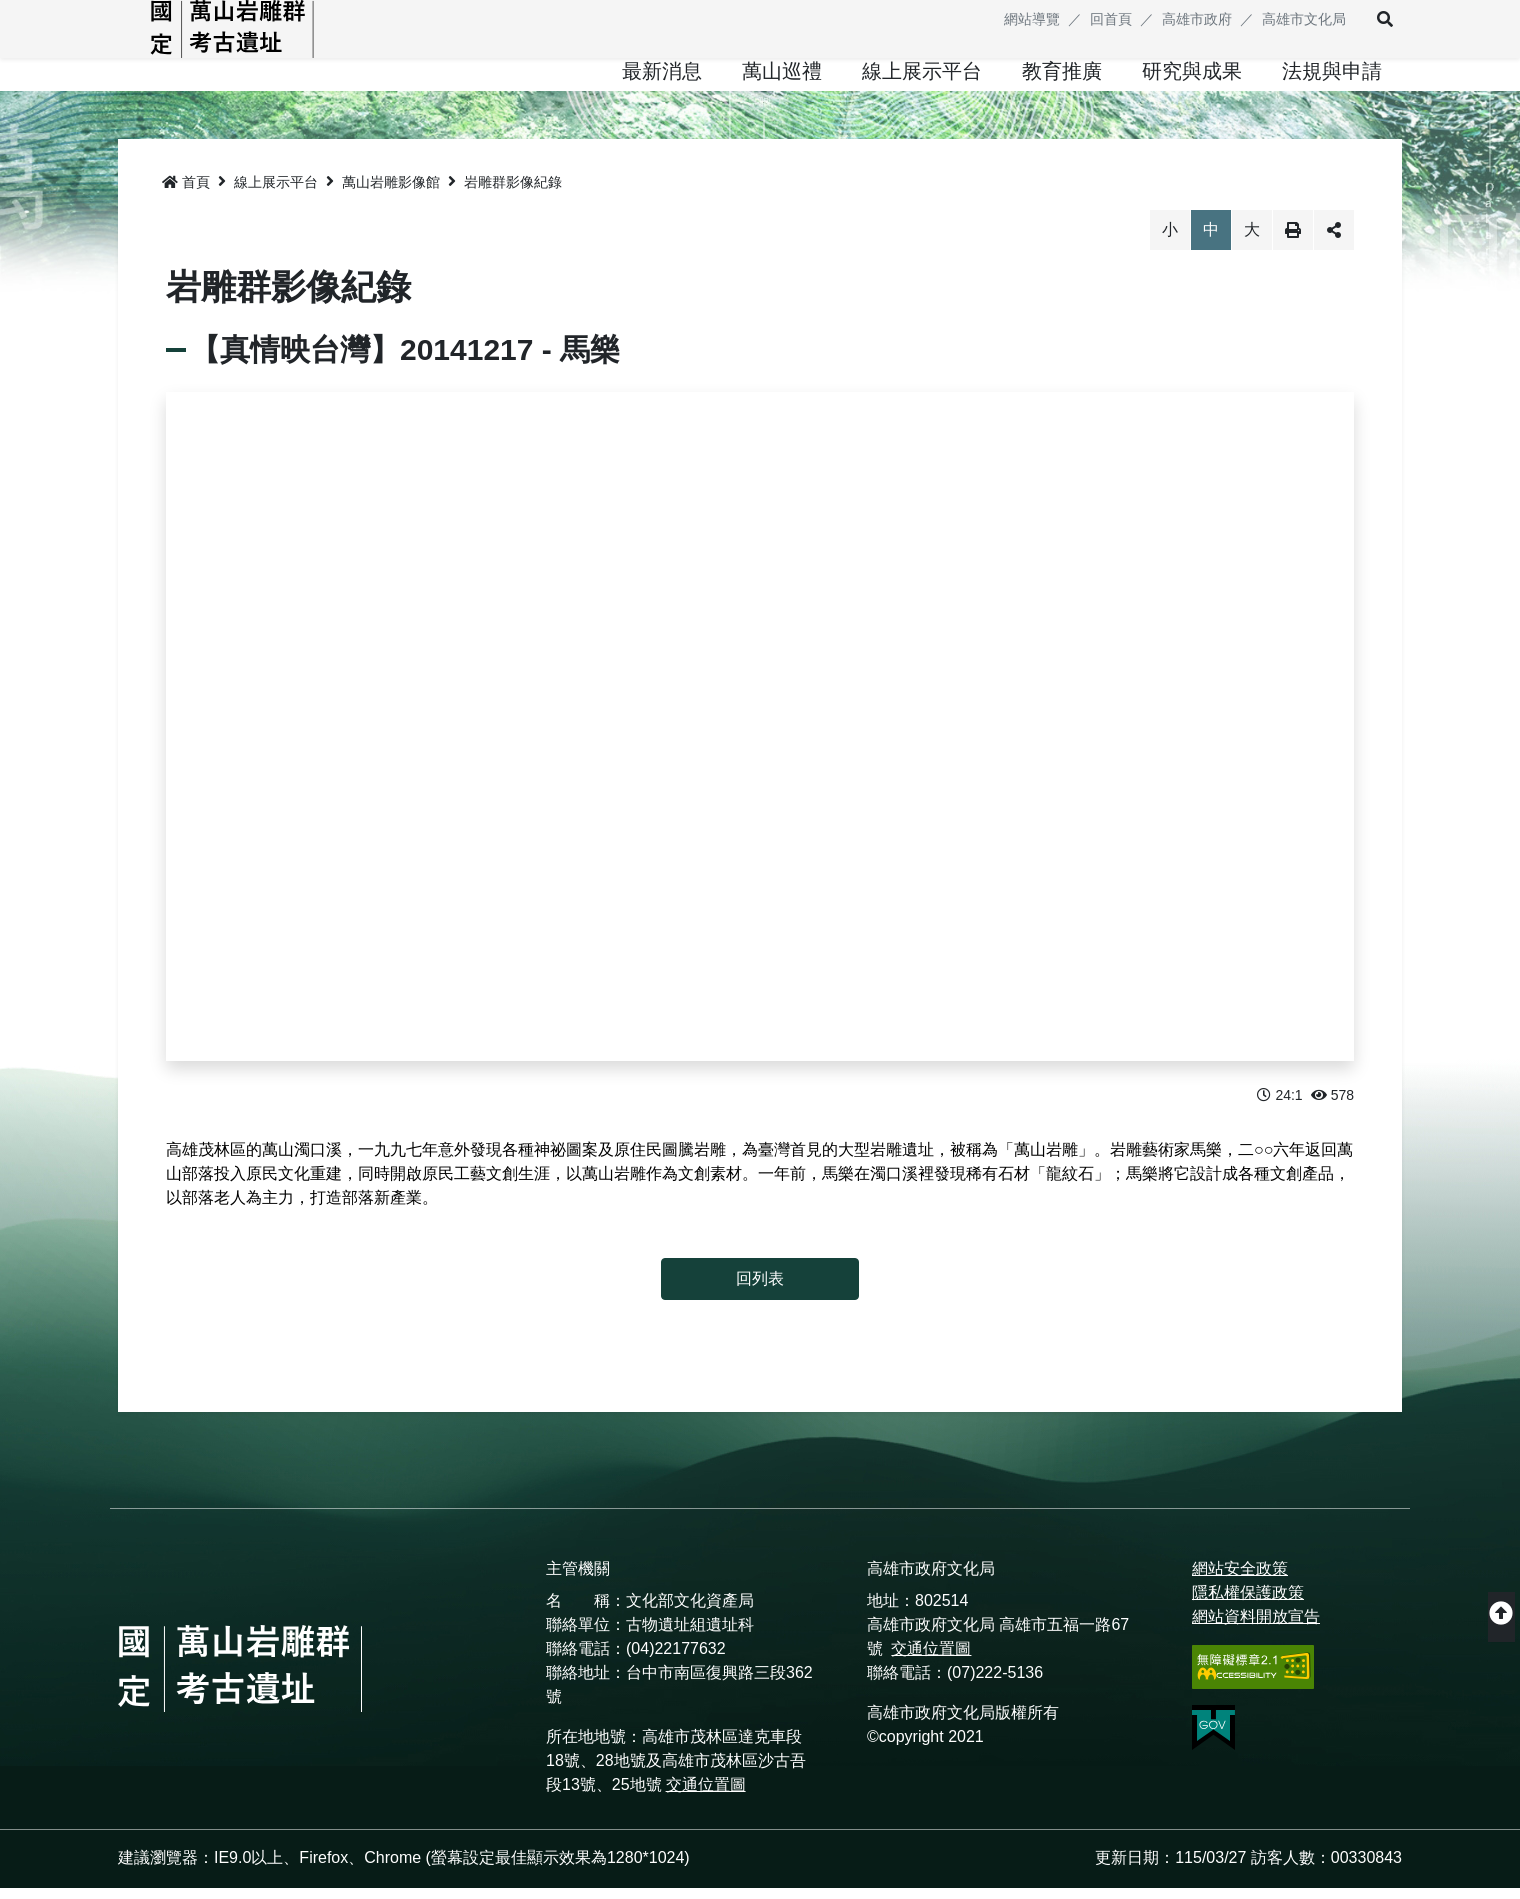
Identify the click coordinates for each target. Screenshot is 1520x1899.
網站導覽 (1032, 19)
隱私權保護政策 (1248, 1603)
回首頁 (1111, 19)
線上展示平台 (276, 194)
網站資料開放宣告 (1256, 1627)
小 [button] (1170, 241)
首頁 (186, 194)
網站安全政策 (1240, 1579)
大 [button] (1252, 241)
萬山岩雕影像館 (391, 194)
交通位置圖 (706, 1795)
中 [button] (1211, 241)
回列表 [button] (760, 1289)
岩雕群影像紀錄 (513, 194)
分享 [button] (1334, 242)
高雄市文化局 (1304, 19)
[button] (1372, 20)
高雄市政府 (1197, 19)
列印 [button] (1293, 242)
